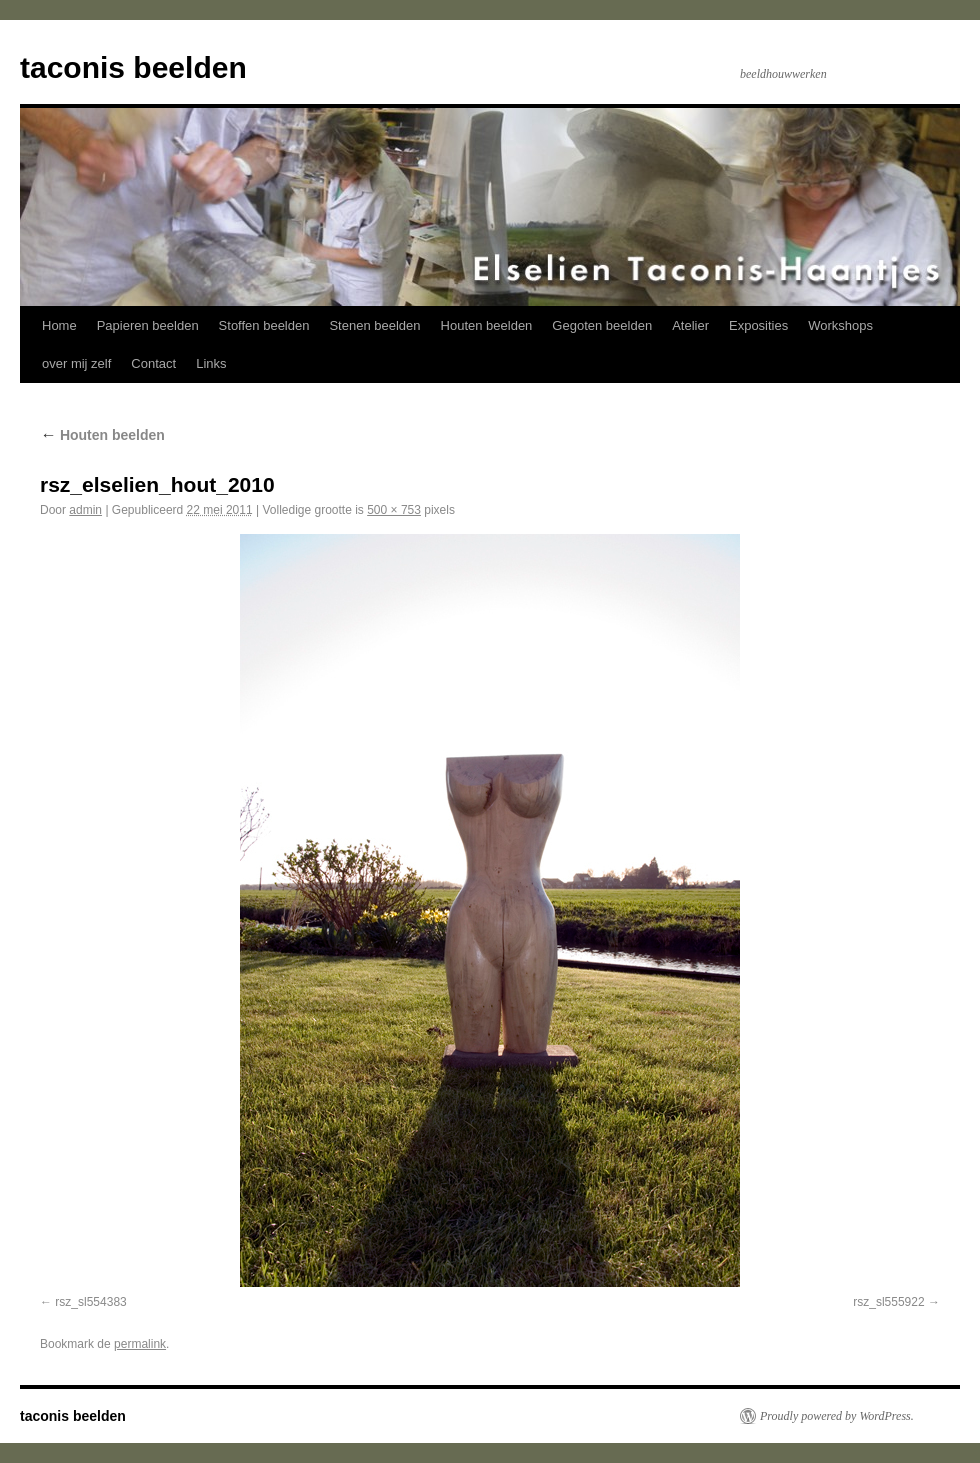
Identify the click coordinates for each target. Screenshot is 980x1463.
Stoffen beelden (264, 325)
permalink (140, 1344)
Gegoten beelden (602, 325)
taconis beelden (133, 67)
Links (211, 363)
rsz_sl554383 (90, 1302)
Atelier (690, 325)
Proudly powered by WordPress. (837, 1416)
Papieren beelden (148, 325)
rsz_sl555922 (888, 1302)
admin (85, 510)
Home (59, 325)
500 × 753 (394, 510)
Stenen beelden (374, 325)
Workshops (840, 325)
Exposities (758, 325)
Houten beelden (487, 325)
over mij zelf (76, 363)
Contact (153, 363)
